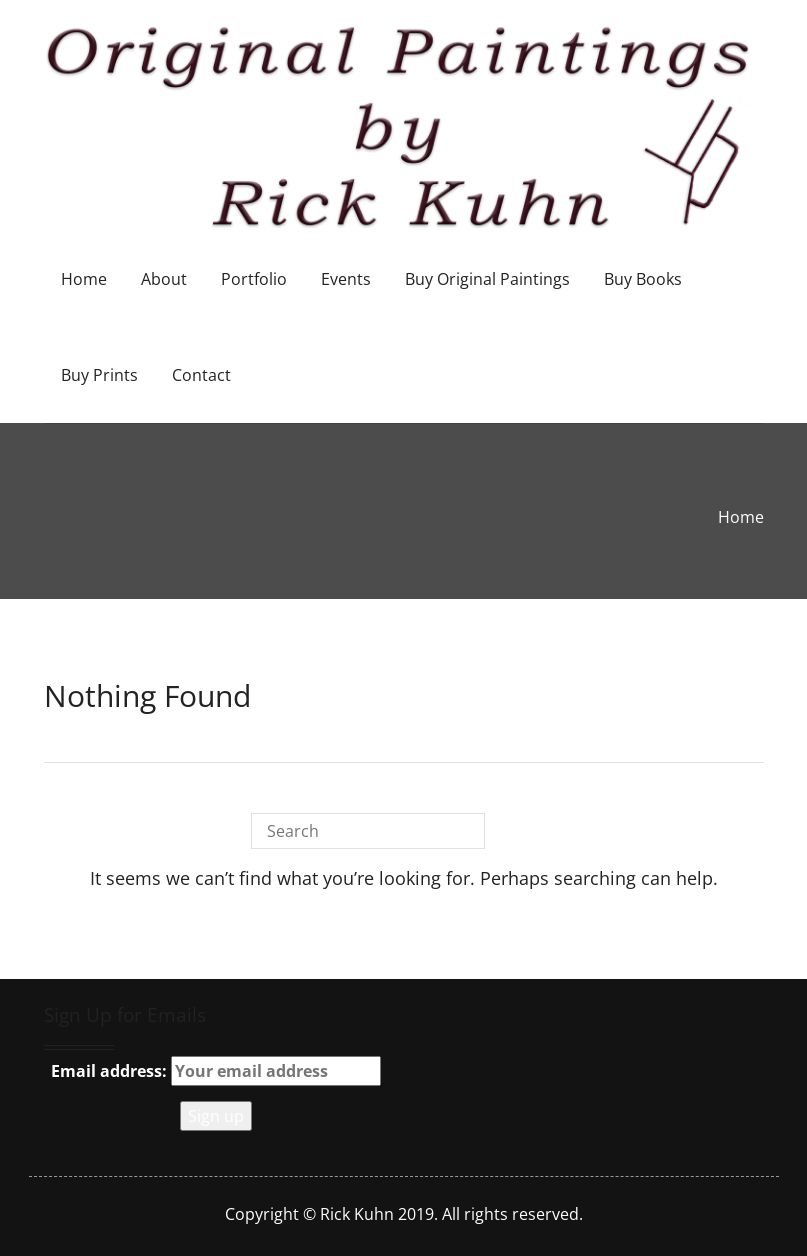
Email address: (216, 1071)
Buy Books (643, 279)
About (164, 279)
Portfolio (254, 279)
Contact (201, 375)
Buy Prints (99, 375)
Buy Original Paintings (487, 279)
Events (346, 279)
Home (84, 279)
